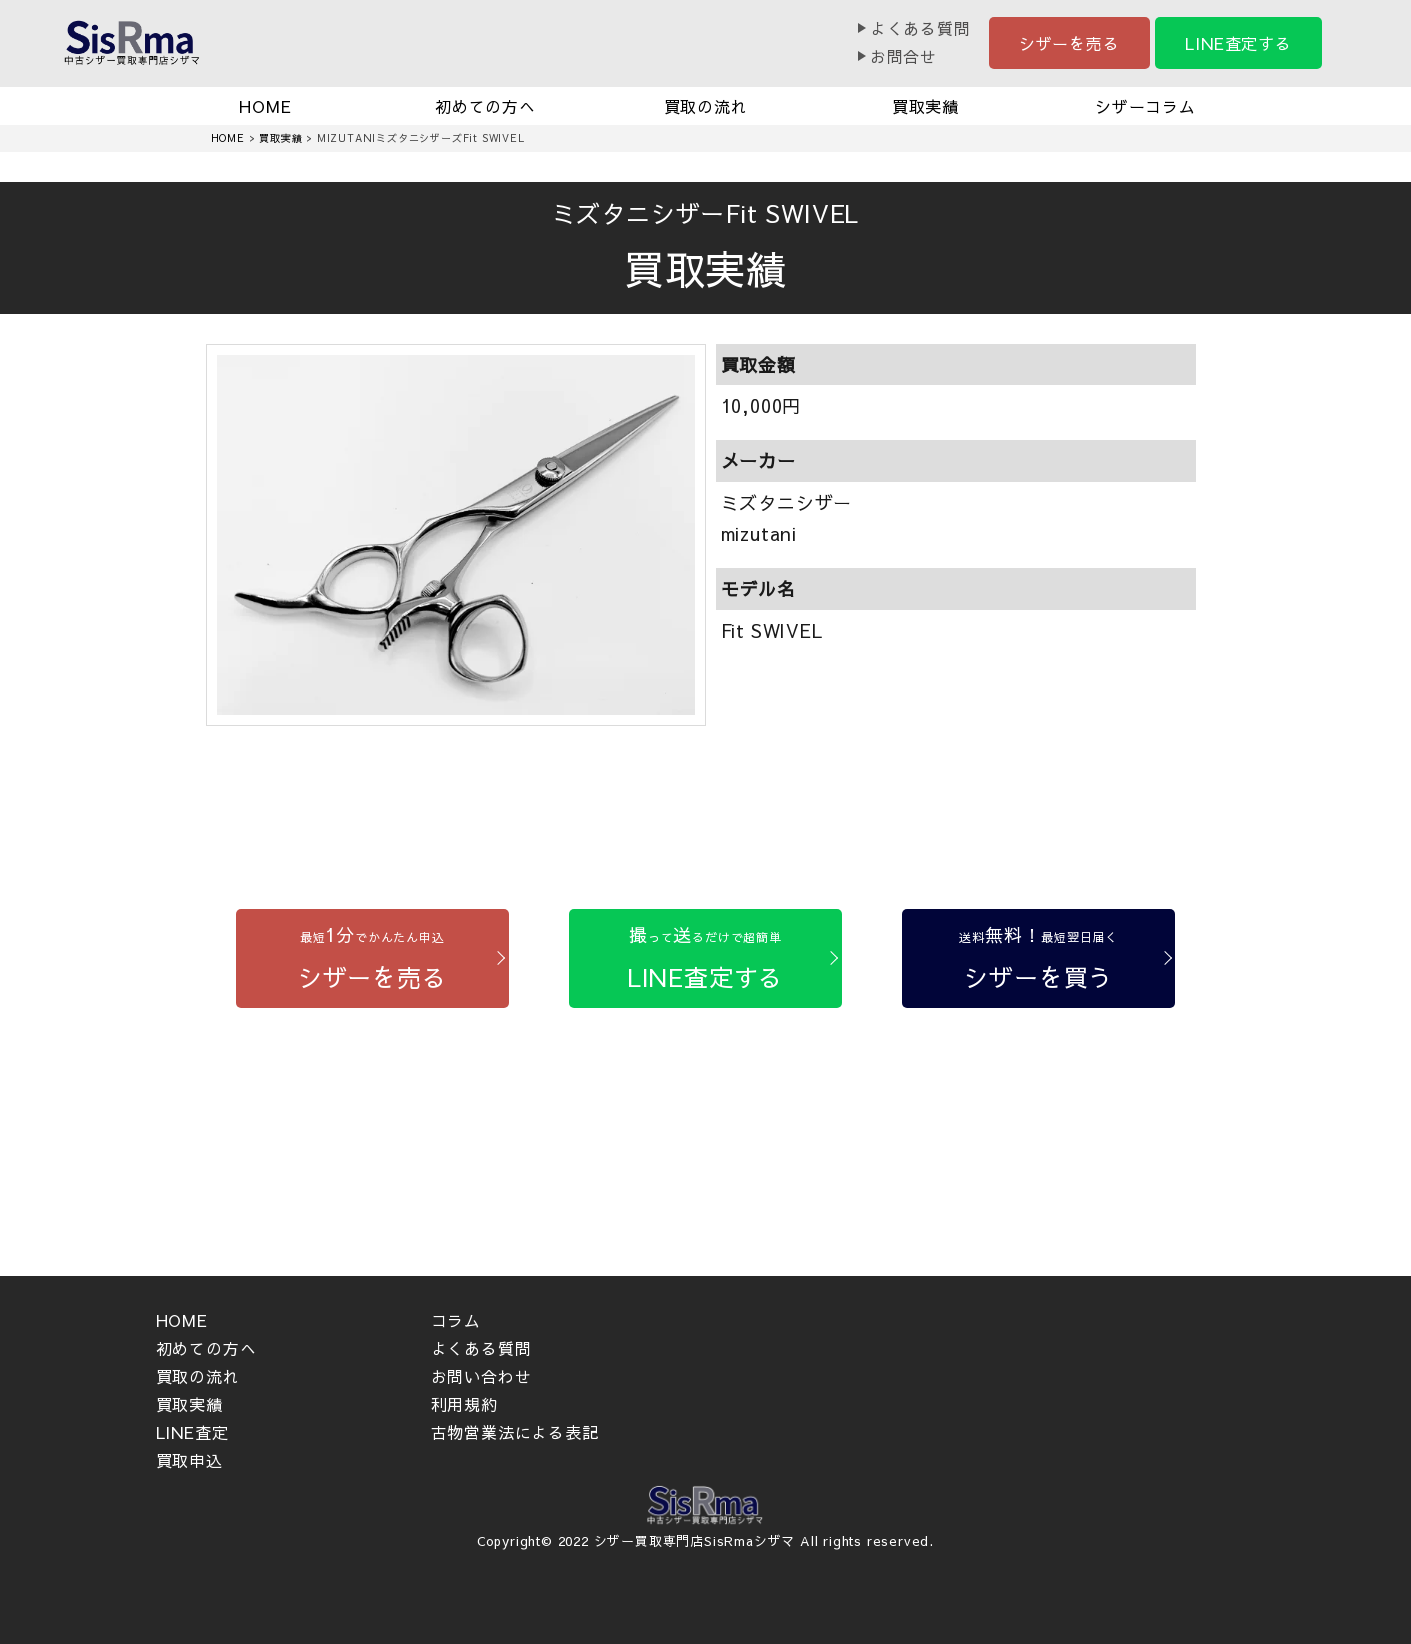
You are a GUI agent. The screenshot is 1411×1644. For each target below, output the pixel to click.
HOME (265, 106)
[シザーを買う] (1038, 958)
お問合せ (903, 56)
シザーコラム (1145, 106)
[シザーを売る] (372, 958)
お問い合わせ (481, 1376)
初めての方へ (485, 106)
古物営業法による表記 (515, 1432)
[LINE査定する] (705, 958)
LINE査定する (1238, 43)
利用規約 (464, 1404)
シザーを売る (1069, 43)
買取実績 (925, 106)
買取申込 (189, 1460)
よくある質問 (920, 28)
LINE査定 (192, 1432)
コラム (456, 1320)
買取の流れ (706, 106)
